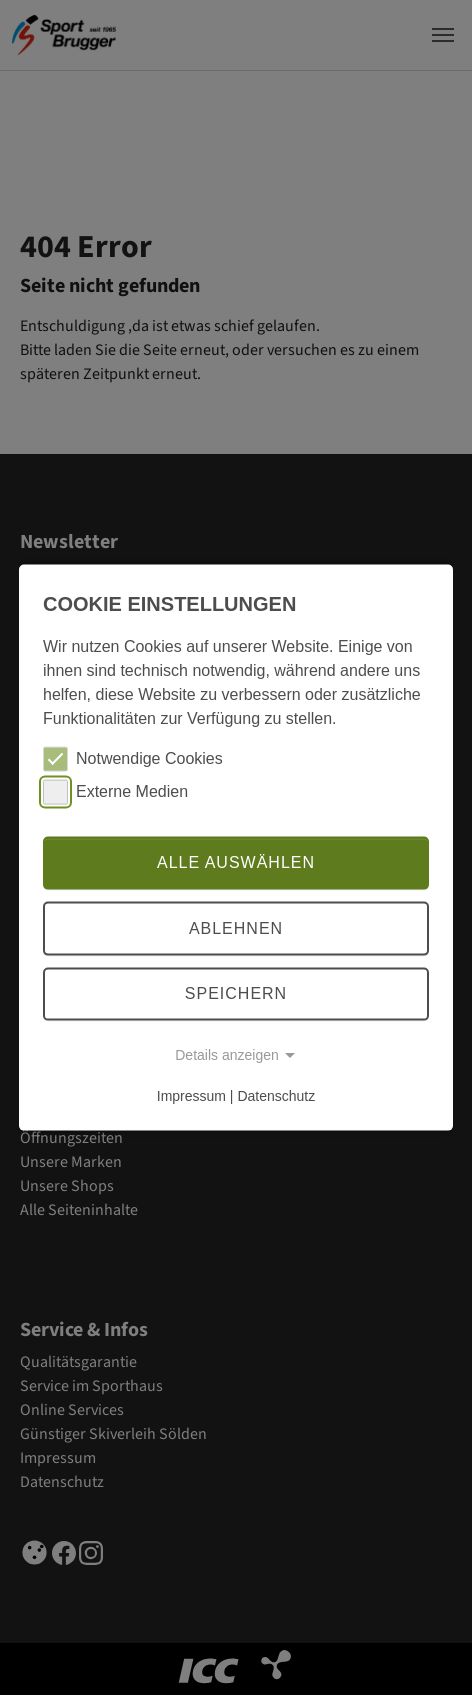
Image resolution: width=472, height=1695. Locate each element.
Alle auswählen (236, 862)
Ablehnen (236, 928)
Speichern (236, 993)
